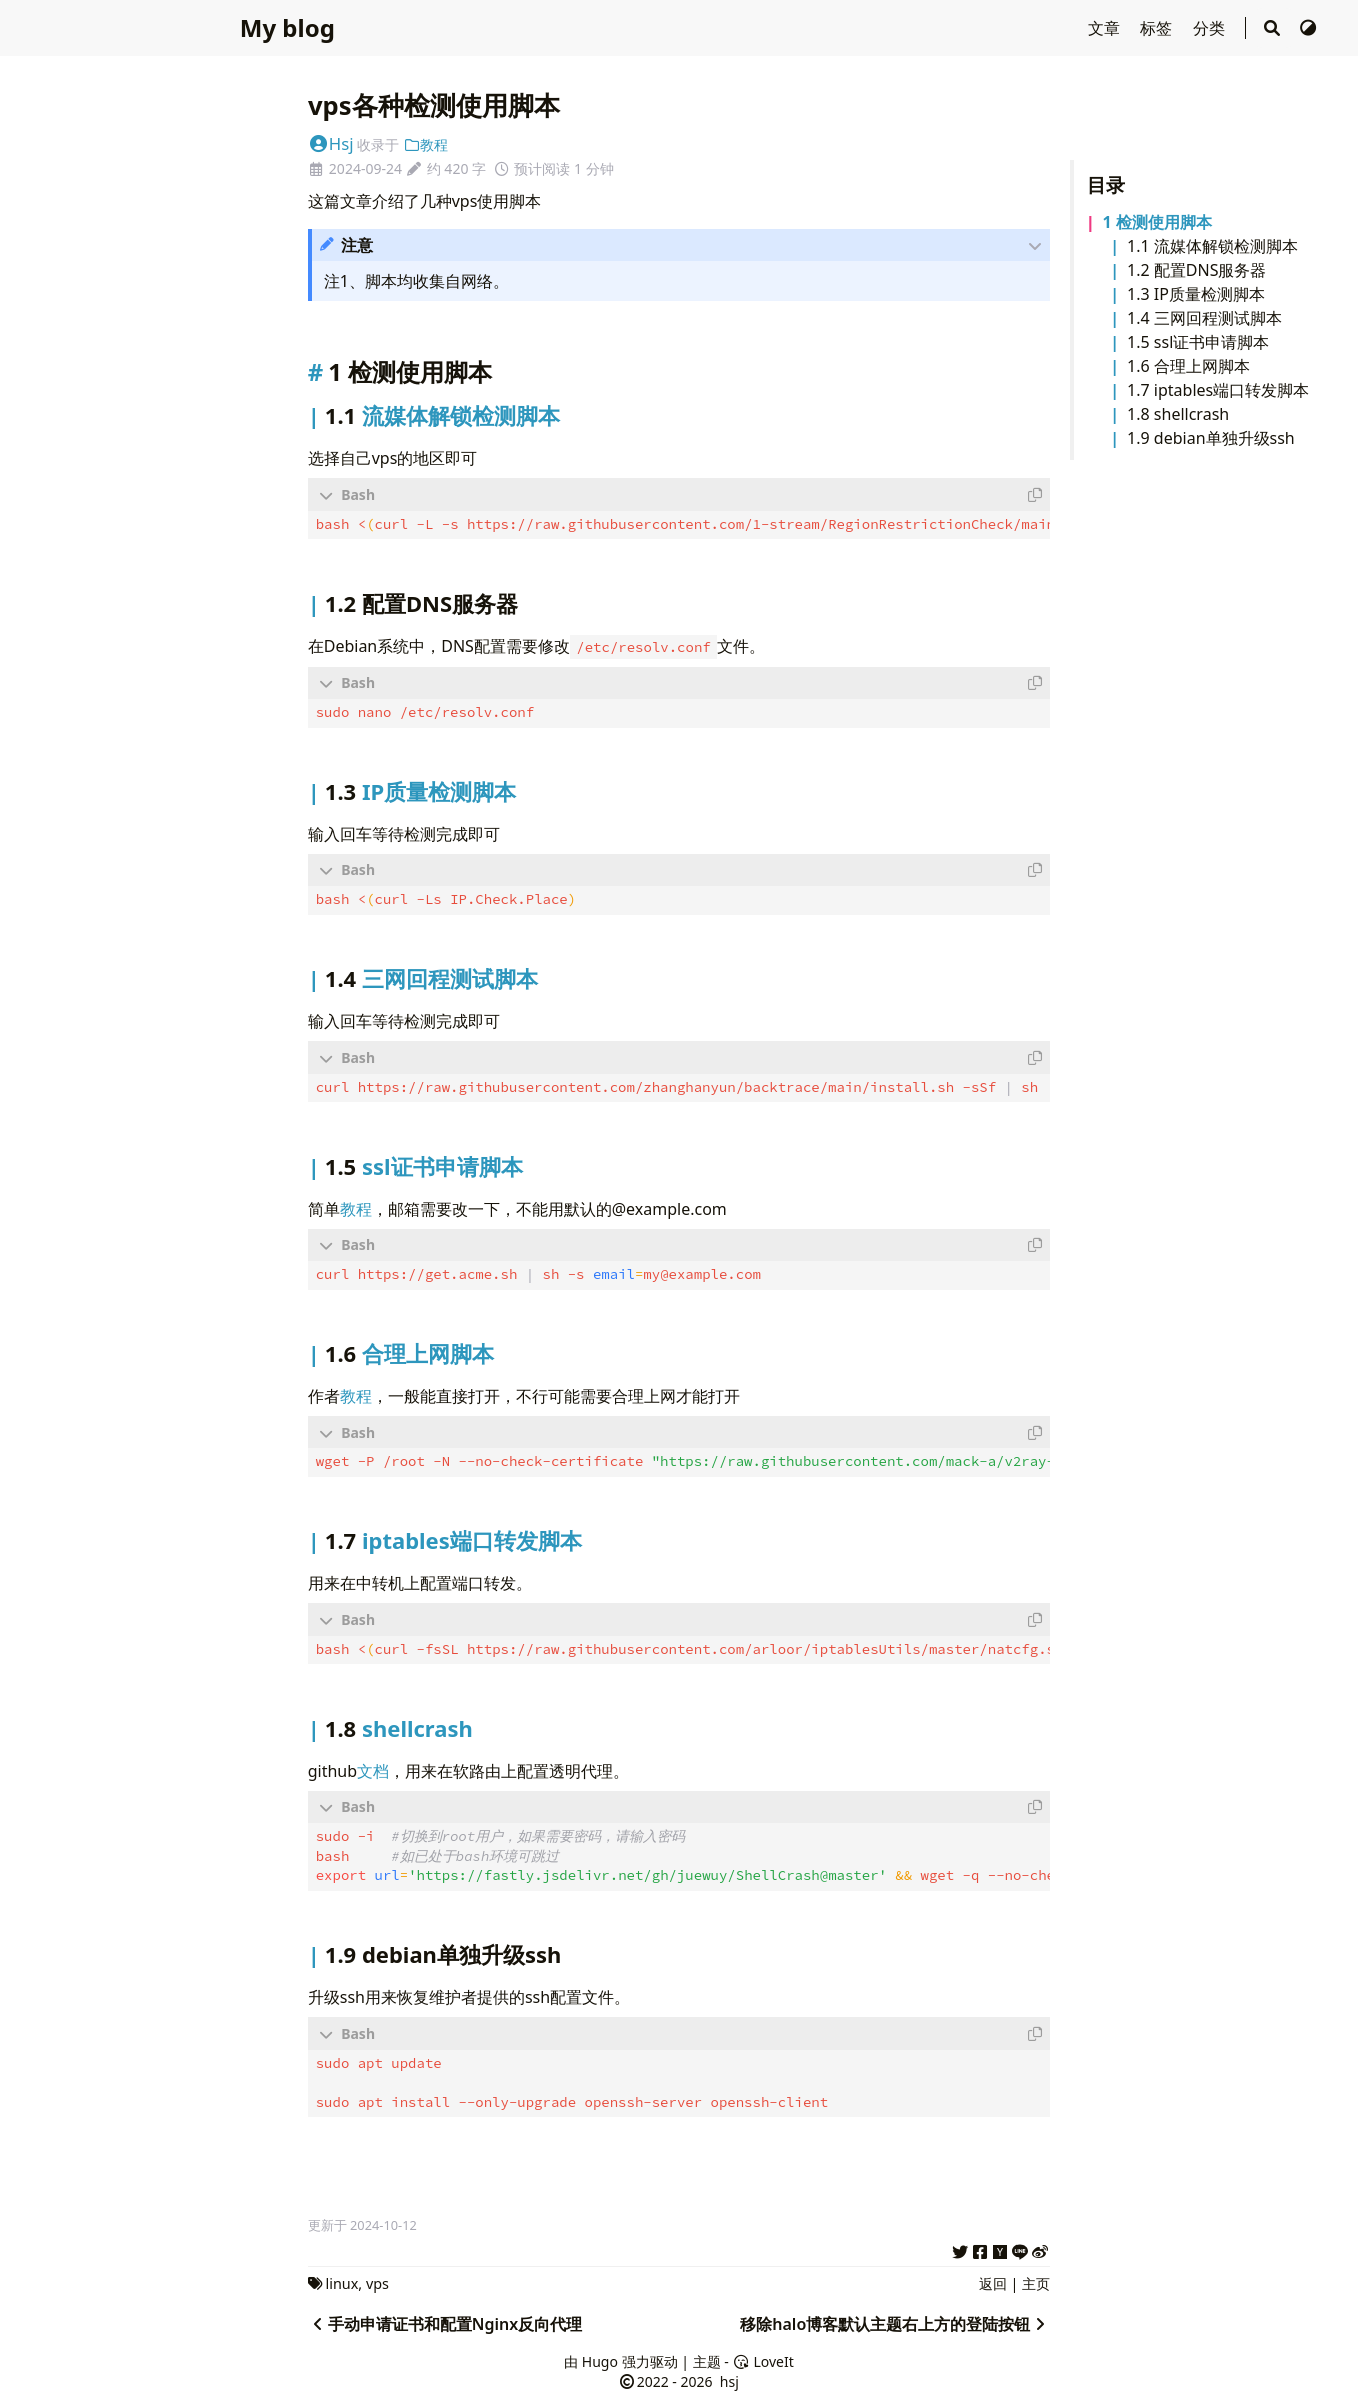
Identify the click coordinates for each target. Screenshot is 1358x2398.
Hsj (331, 143)
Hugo (600, 2359)
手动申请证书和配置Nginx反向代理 (445, 2322)
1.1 (1140, 246)
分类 (1211, 28)
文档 (373, 1771)
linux (341, 2281)
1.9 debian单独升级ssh (1211, 438)
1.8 (1140, 414)
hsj (727, 2379)
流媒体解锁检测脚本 (1226, 246)
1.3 (1140, 294)
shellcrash (1191, 414)
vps (377, 2281)
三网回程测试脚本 (1218, 318)
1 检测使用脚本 (1156, 222)
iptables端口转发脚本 (1231, 390)
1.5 (1140, 342)
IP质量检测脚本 (1209, 294)
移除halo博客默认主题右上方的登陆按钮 (895, 2322)
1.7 (1140, 390)
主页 (1036, 2281)
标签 (1158, 28)
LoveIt (762, 2359)
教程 (426, 144)
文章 (1106, 28)
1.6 (1140, 366)
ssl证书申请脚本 (1211, 342)
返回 (993, 2281)
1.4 (1140, 318)
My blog (287, 27)
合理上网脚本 (1202, 366)
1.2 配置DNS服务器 (1196, 270)
